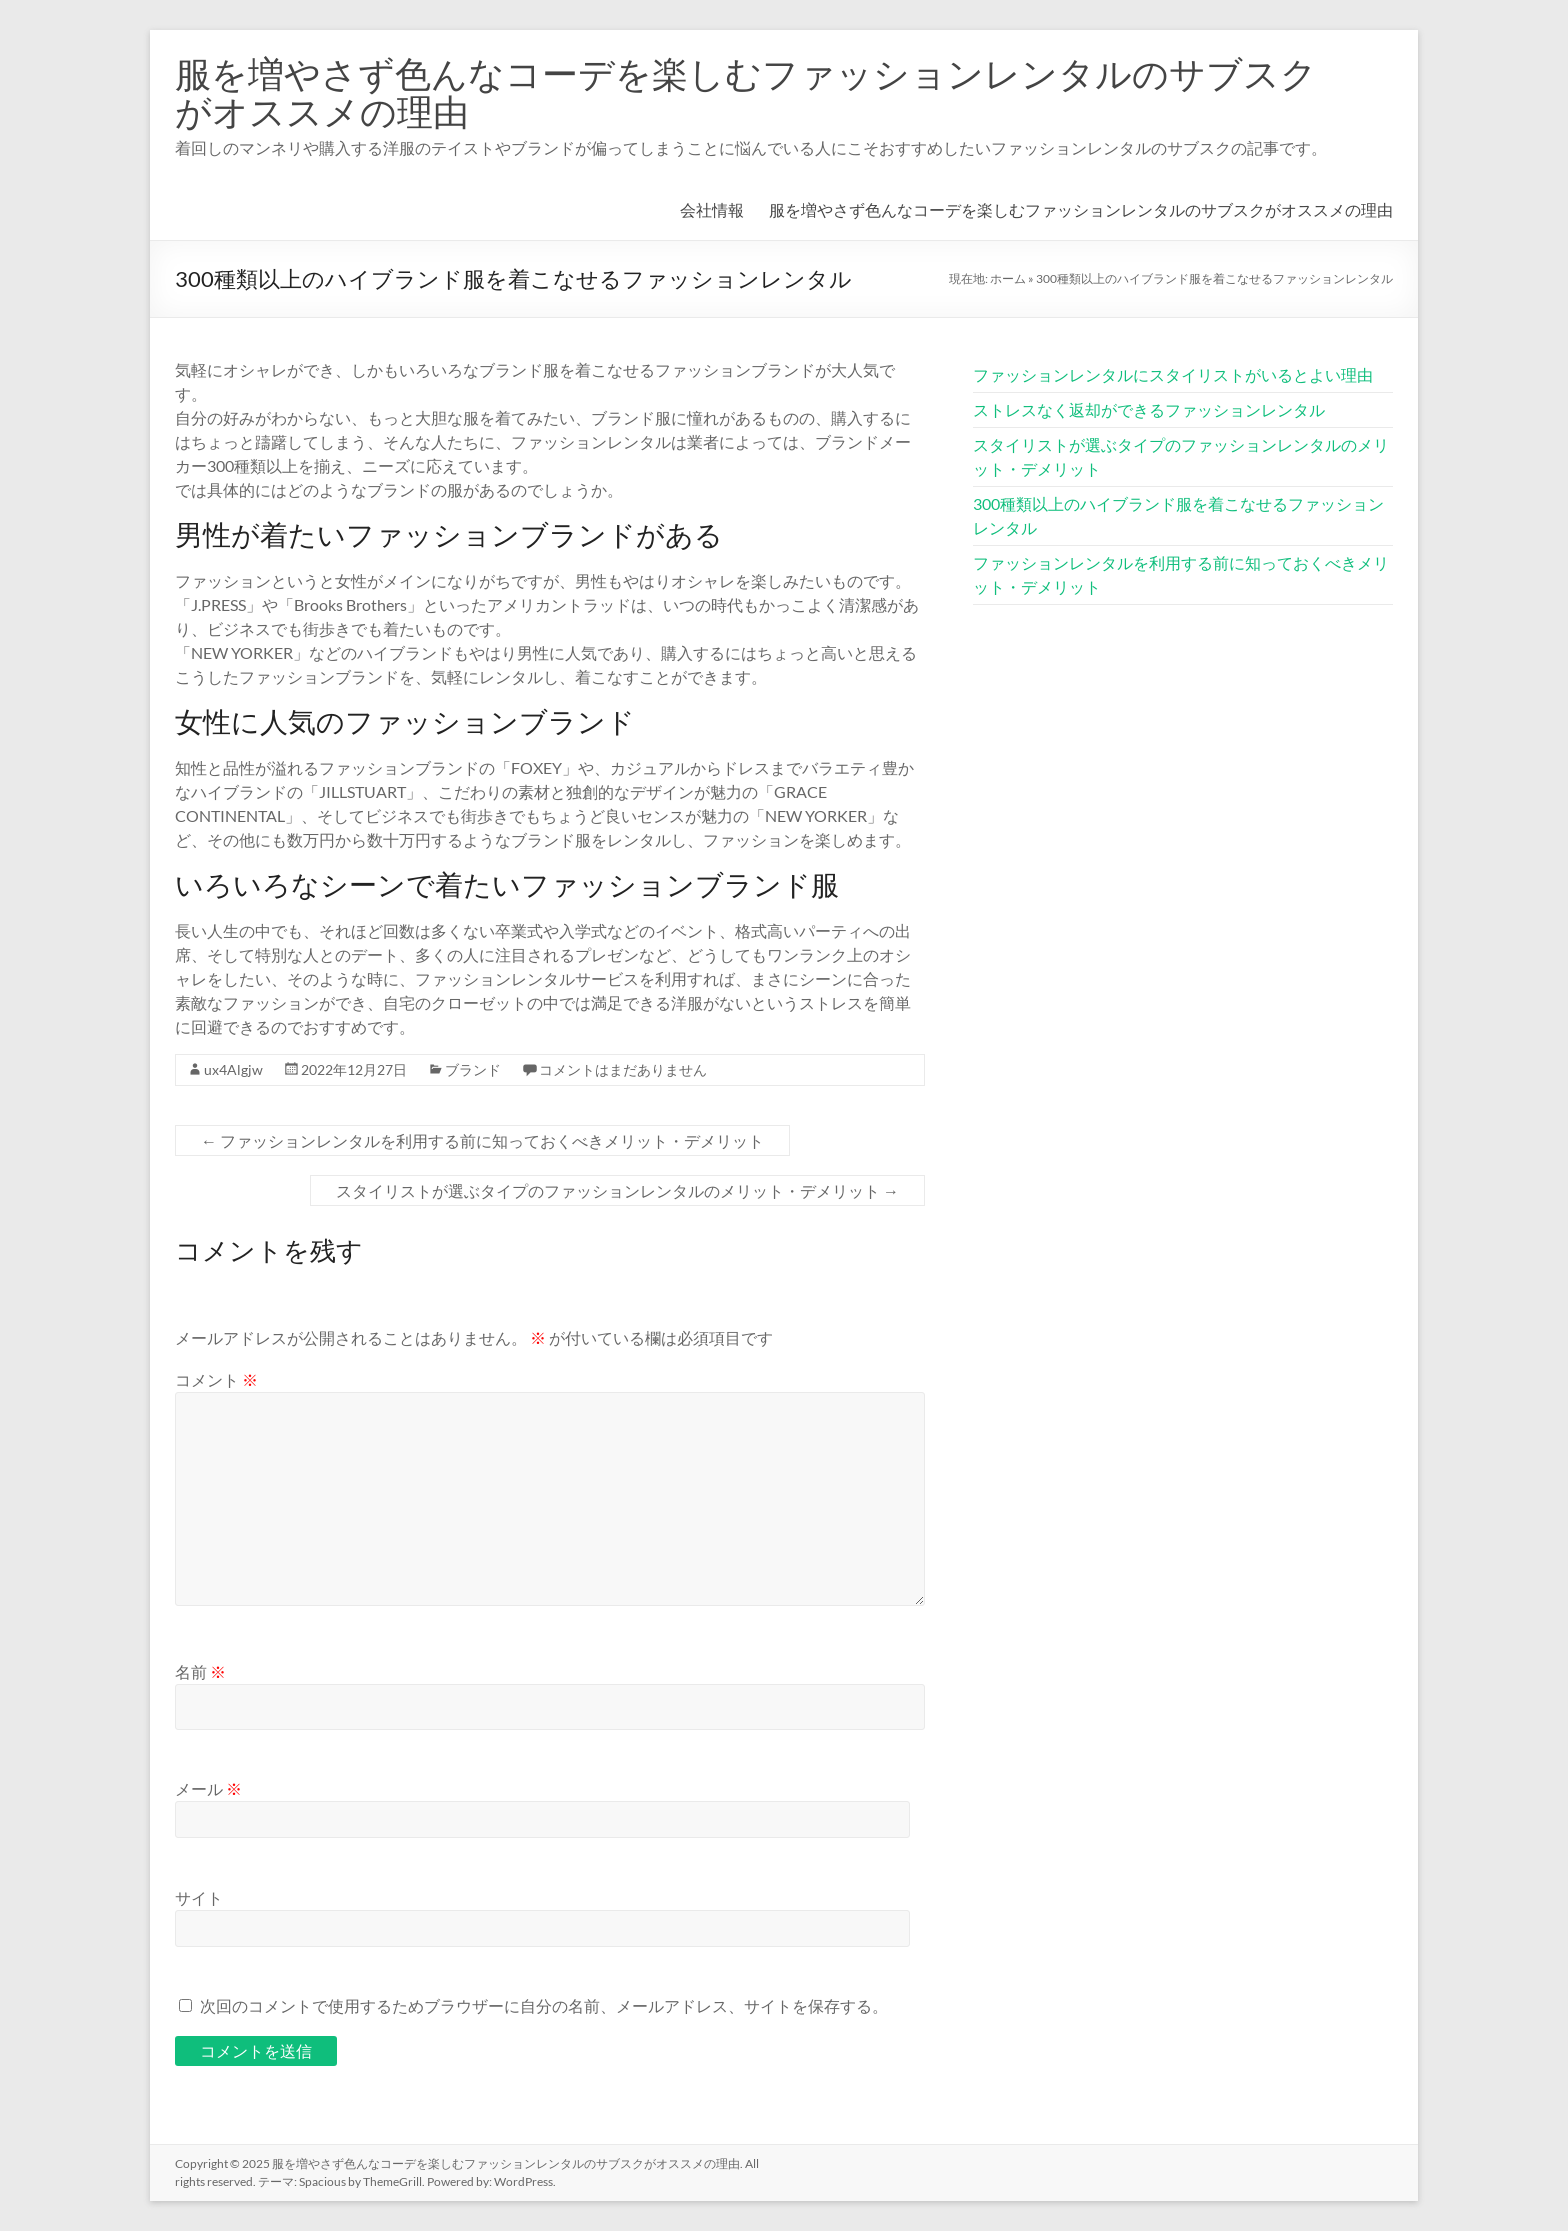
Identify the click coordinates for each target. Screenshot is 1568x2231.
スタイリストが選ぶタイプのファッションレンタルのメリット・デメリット (617, 1190)
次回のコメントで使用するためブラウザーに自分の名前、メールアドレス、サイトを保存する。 (544, 2005)
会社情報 (712, 209)
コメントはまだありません (623, 1069)
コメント (216, 1379)
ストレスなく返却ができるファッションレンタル (1149, 409)
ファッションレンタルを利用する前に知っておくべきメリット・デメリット (482, 1140)
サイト (199, 1897)
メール (208, 1788)
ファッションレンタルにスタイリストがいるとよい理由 (1173, 374)
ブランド (473, 1069)
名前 (200, 1671)
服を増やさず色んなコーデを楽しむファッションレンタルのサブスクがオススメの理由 (746, 92)
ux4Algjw (233, 1069)
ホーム (1008, 278)
